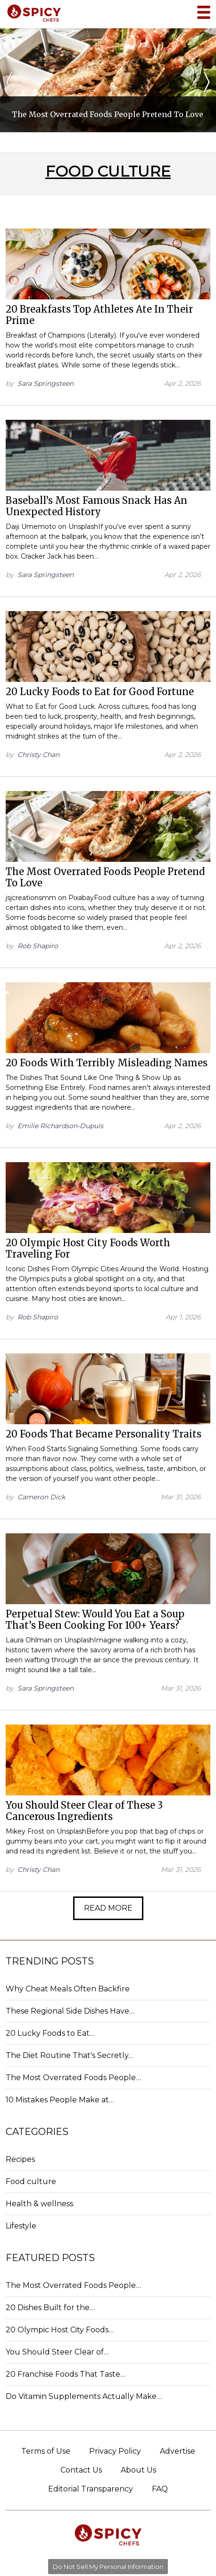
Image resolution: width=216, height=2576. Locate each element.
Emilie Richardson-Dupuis (60, 1126)
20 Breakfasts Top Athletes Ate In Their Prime (99, 314)
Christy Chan (38, 754)
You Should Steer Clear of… (57, 2351)
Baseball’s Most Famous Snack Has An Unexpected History (96, 506)
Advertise (177, 2451)
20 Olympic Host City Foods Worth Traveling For (88, 1248)
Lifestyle (21, 2225)
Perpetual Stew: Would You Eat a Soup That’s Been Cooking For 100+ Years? (95, 1619)
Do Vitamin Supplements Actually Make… (84, 2396)
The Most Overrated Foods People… (73, 2077)
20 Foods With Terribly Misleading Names (107, 1063)
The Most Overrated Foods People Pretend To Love (105, 877)
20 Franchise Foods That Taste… (65, 2374)
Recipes (20, 2159)
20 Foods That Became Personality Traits (103, 1434)
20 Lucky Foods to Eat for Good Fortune (100, 691)
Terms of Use (45, 2451)
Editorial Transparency (90, 2488)
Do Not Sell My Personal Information (108, 2566)
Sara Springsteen (45, 383)
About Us (138, 2469)
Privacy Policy (115, 2451)
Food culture (31, 2181)
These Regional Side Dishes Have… (70, 2010)
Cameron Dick (41, 1497)
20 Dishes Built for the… (50, 2307)
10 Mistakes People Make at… (60, 2099)
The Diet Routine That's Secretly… (69, 2055)
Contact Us (81, 2469)
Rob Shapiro (37, 946)
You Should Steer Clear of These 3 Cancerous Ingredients (84, 1810)
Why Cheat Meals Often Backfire (68, 1988)
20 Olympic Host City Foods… (60, 2329)
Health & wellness (39, 2203)
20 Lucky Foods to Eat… (50, 2033)
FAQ (160, 2488)
